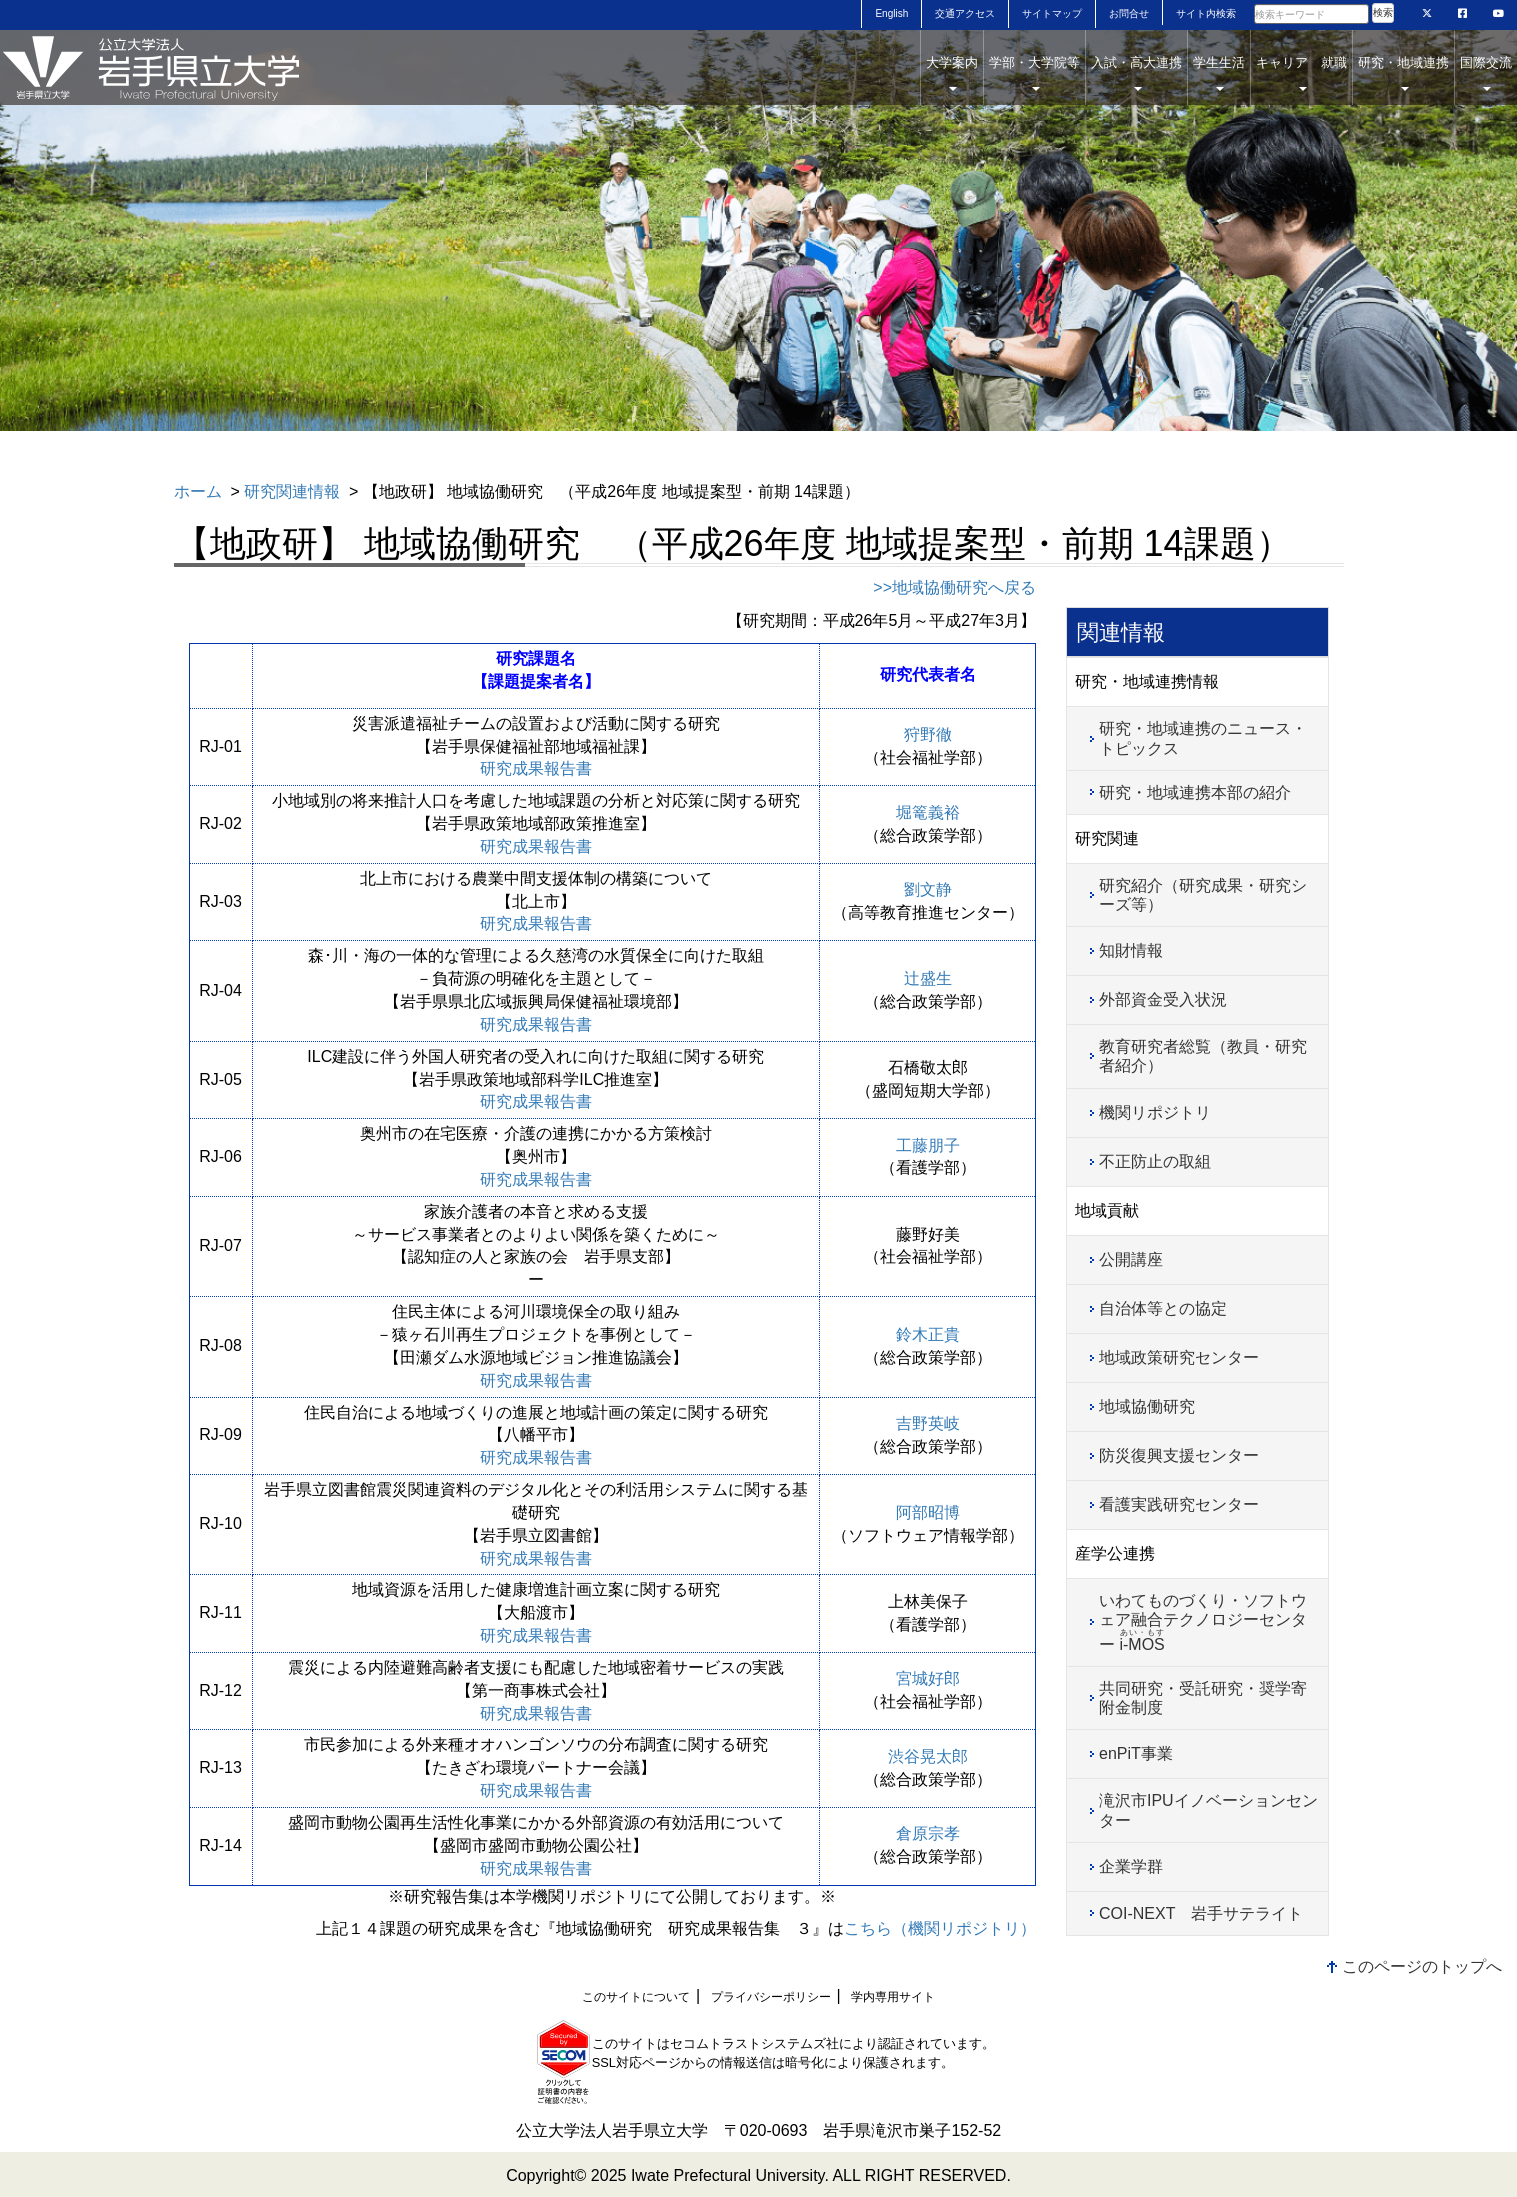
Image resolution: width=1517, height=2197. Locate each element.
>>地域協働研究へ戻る (954, 587)
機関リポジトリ (1155, 1112)
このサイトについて (636, 1997)
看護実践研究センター (1179, 1504)
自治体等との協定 (1163, 1308)
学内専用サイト (893, 1997)
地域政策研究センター (1179, 1357)
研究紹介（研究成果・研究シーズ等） (1203, 895)
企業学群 (1131, 1866)
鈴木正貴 (928, 1334)
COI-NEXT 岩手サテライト (1201, 1913)
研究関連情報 (292, 491)
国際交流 (1486, 73)
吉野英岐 (928, 1423)
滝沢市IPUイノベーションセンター (1208, 1810)
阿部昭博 (928, 1512)
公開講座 (1131, 1259)
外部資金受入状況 (1163, 999)
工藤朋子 (928, 1145)
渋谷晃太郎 (928, 1756)
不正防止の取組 (1155, 1161)
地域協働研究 (1147, 1406)
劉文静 (928, 889)
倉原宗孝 (928, 1833)
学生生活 (1219, 73)
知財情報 (1131, 950)
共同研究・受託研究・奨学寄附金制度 (1203, 1698)
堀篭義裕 (928, 812)
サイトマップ (1052, 13)
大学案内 (952, 73)
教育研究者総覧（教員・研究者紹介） (1203, 1056)
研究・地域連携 (1403, 73)
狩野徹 (928, 734)
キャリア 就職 (1301, 73)
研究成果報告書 (536, 768)
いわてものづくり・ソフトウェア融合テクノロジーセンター (1203, 1622)
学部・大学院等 (1034, 73)
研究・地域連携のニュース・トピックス (1203, 738)
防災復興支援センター (1179, 1455)
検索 (1383, 12)
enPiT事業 (1136, 1753)
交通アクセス (965, 13)
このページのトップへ (1422, 1966)
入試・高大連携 (1136, 73)
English (891, 13)
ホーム (198, 491)
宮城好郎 (928, 1678)
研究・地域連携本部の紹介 (1195, 792)
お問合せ (1129, 13)
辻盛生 (928, 978)
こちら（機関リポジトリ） (940, 1928)
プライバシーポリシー (771, 1997)
